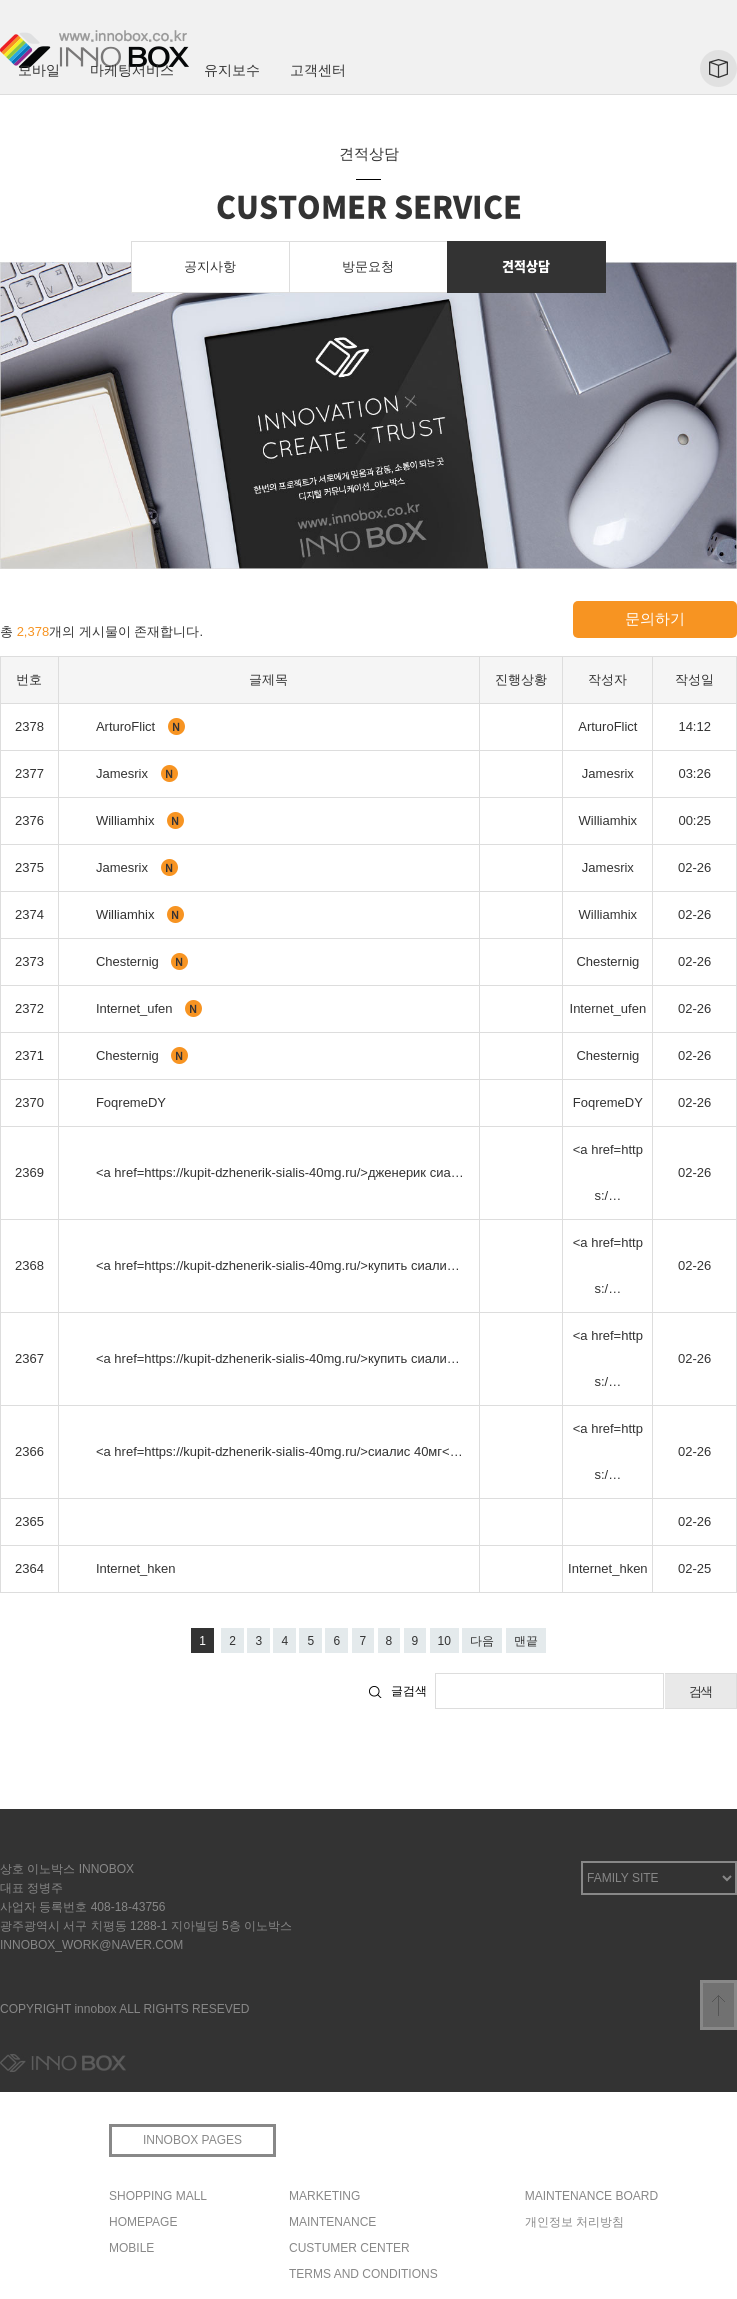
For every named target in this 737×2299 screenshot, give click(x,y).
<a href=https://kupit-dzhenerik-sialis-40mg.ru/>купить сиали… (278, 1265)
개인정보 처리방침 (574, 2222)
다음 (482, 1641)
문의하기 (655, 618)
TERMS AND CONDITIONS (363, 2274)
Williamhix (127, 820)
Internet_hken (136, 1568)
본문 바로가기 (0, 0)
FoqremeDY (131, 1102)
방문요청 (368, 266)
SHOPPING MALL (158, 2196)
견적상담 (526, 265)
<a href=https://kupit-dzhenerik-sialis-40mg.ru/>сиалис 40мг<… (279, 1451)
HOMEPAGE (143, 2222)
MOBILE (131, 2248)
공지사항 (210, 266)
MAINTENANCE (332, 2222)
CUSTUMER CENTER (349, 2248)
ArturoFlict (127, 726)
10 (444, 1641)
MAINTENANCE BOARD (591, 2196)
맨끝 (526, 1641)
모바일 (39, 70)
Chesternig (129, 961)
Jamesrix (124, 773)
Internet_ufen (136, 1008)
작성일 (694, 679)
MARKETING (324, 2196)
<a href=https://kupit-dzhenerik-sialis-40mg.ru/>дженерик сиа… (280, 1172)
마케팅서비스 (132, 70)
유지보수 (232, 70)
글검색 (409, 1691)
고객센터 (318, 70)
